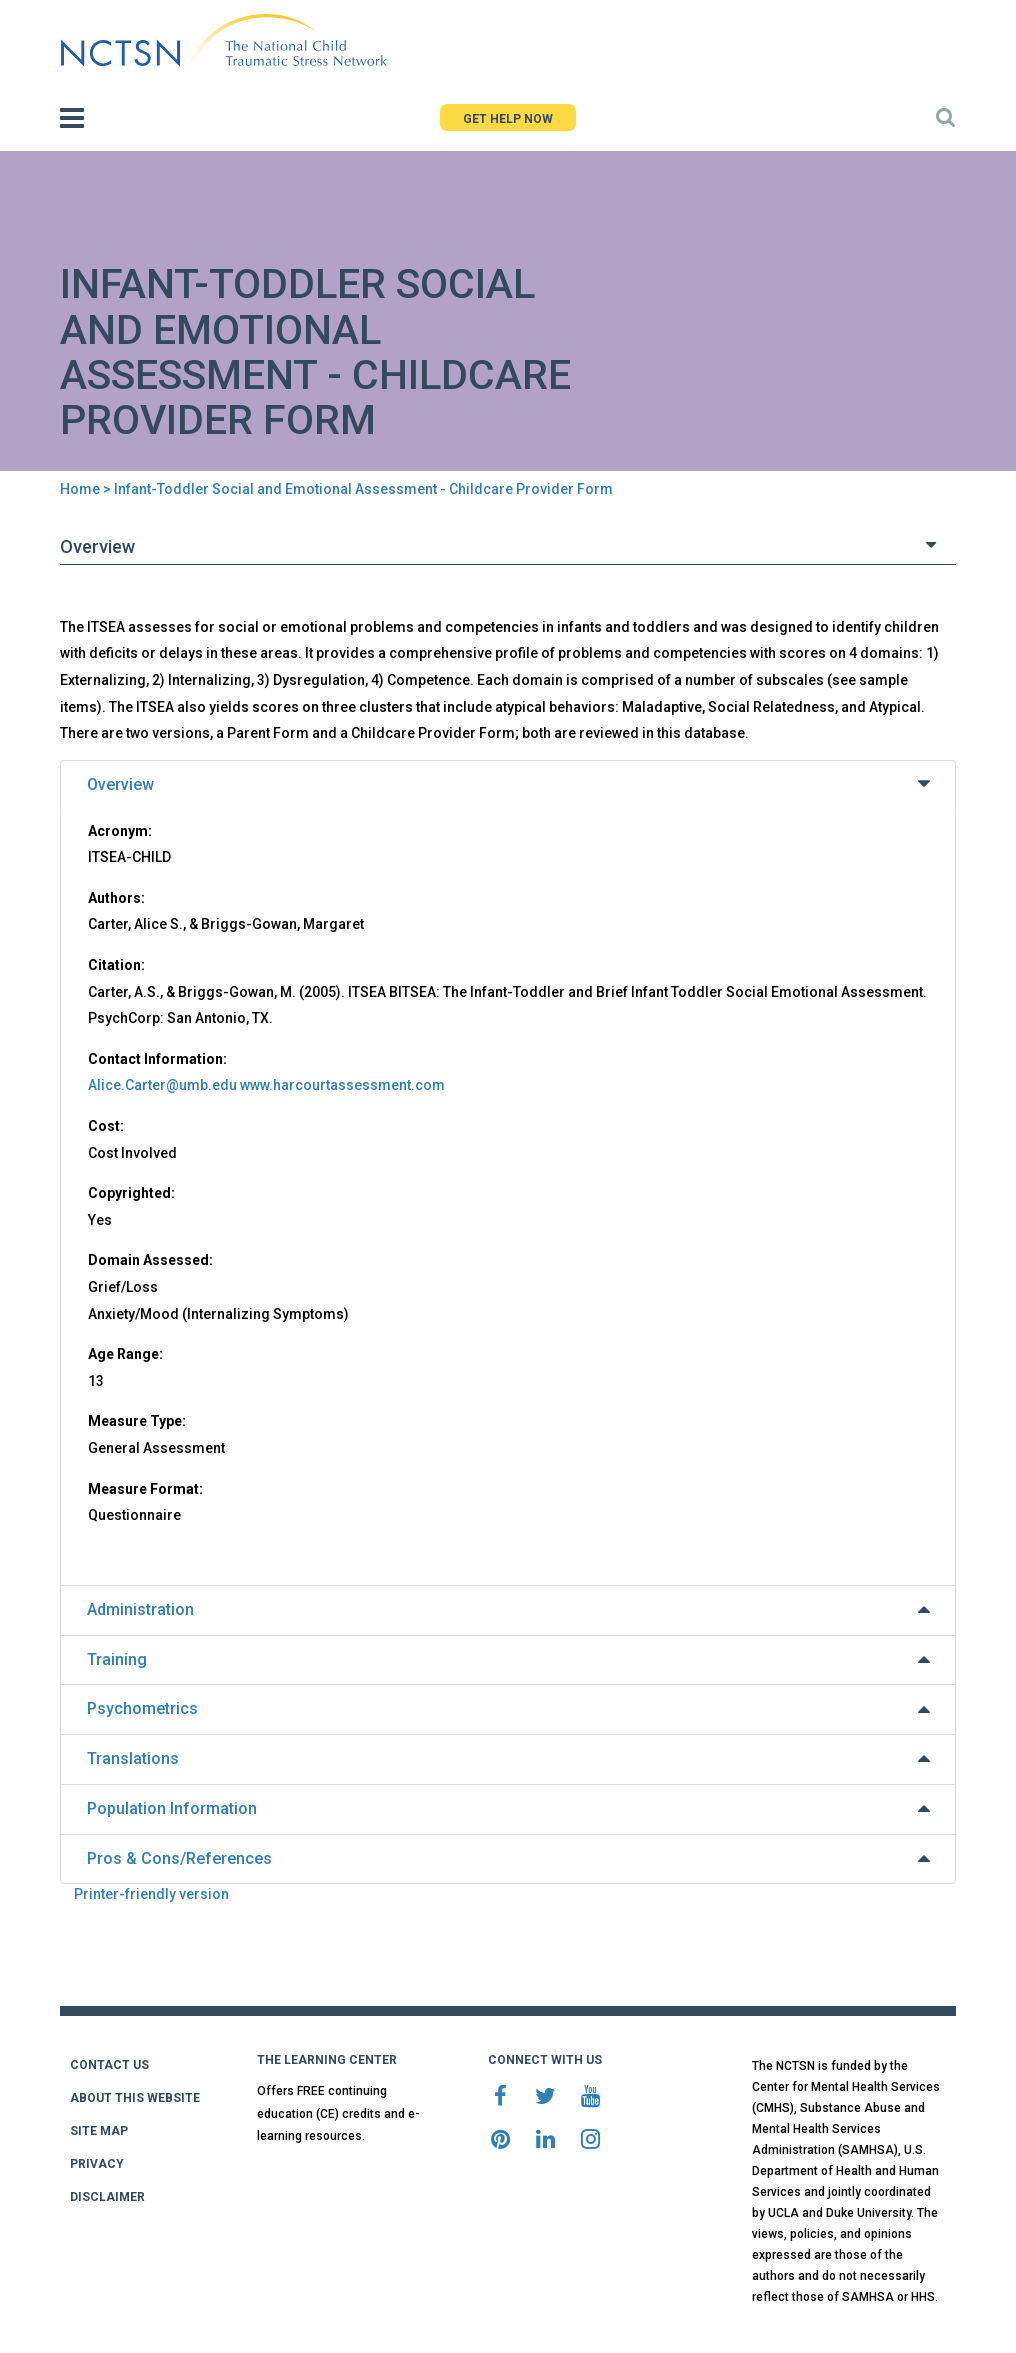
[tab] (508, 785)
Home (80, 489)
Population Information (172, 1808)
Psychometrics (142, 1708)
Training (117, 1659)
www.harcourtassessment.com (342, 1085)
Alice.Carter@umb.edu (162, 1085)
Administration (140, 1609)
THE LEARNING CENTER (327, 2060)
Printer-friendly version (151, 1894)
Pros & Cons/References (179, 1858)
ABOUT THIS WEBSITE (135, 2098)
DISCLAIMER (107, 2197)
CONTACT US (109, 2065)
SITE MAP (99, 2131)
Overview (120, 784)
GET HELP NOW (508, 119)
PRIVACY (97, 2164)
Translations (133, 1758)
